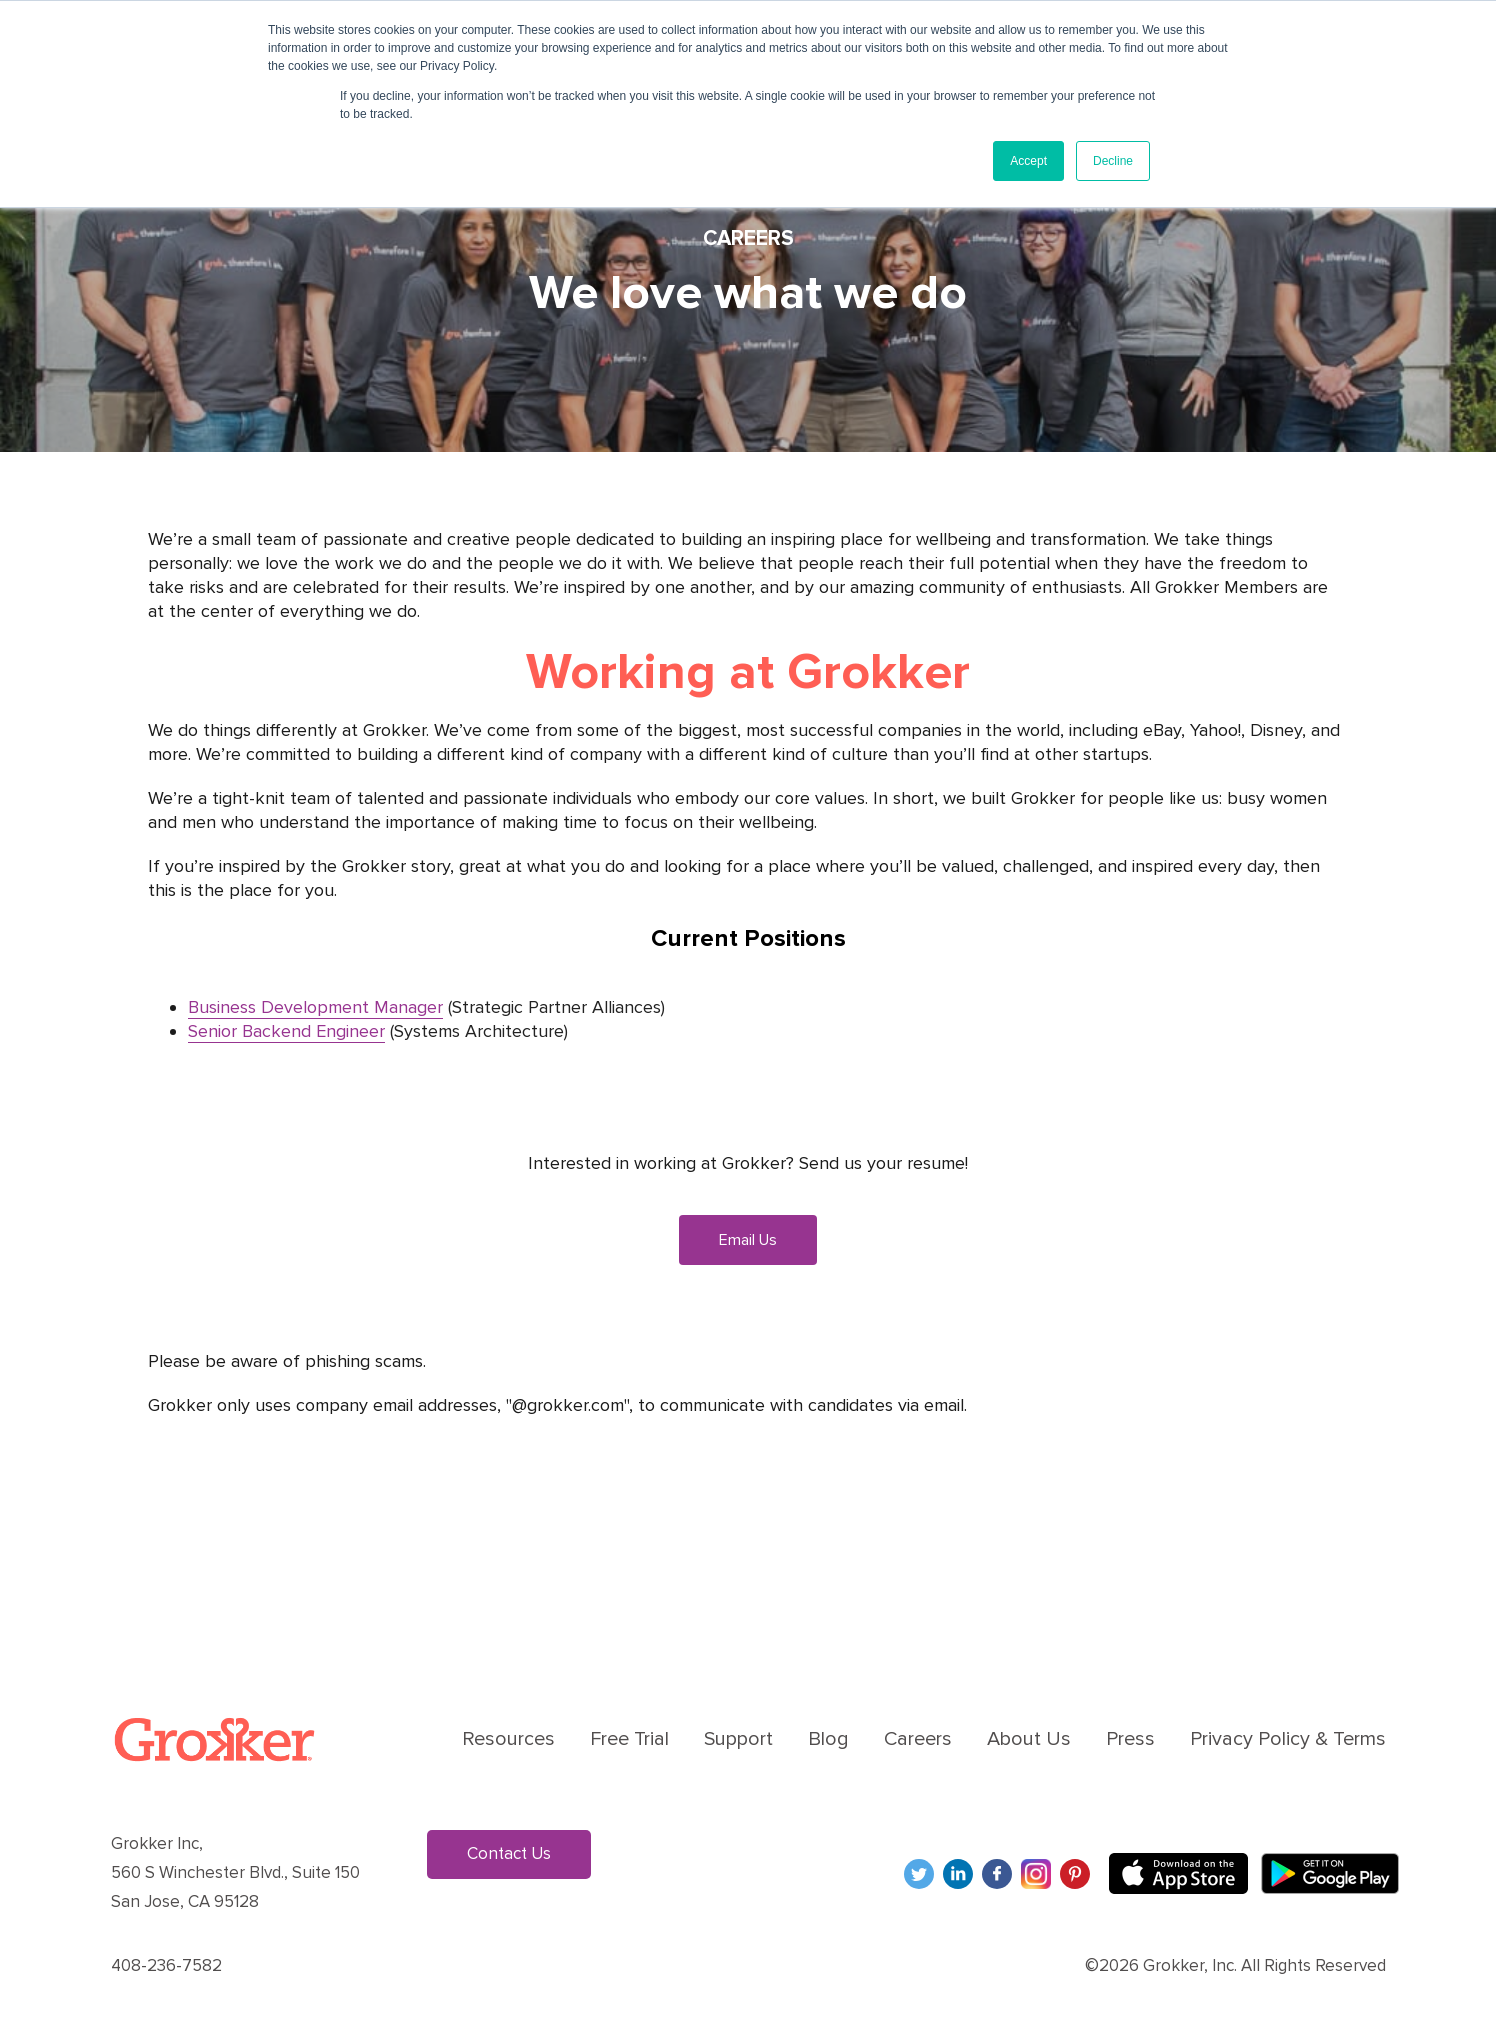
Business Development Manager (315, 1007)
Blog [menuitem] (828, 1739)
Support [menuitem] (738, 1739)
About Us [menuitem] (1029, 1739)
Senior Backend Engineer (286, 1031)
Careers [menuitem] (918, 1739)
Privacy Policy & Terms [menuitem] (1288, 1739)
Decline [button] (1113, 161)
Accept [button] (1028, 161)
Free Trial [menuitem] (629, 1739)
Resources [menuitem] (508, 1739)
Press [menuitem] (1130, 1739)
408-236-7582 (166, 1965)
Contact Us (509, 1853)
